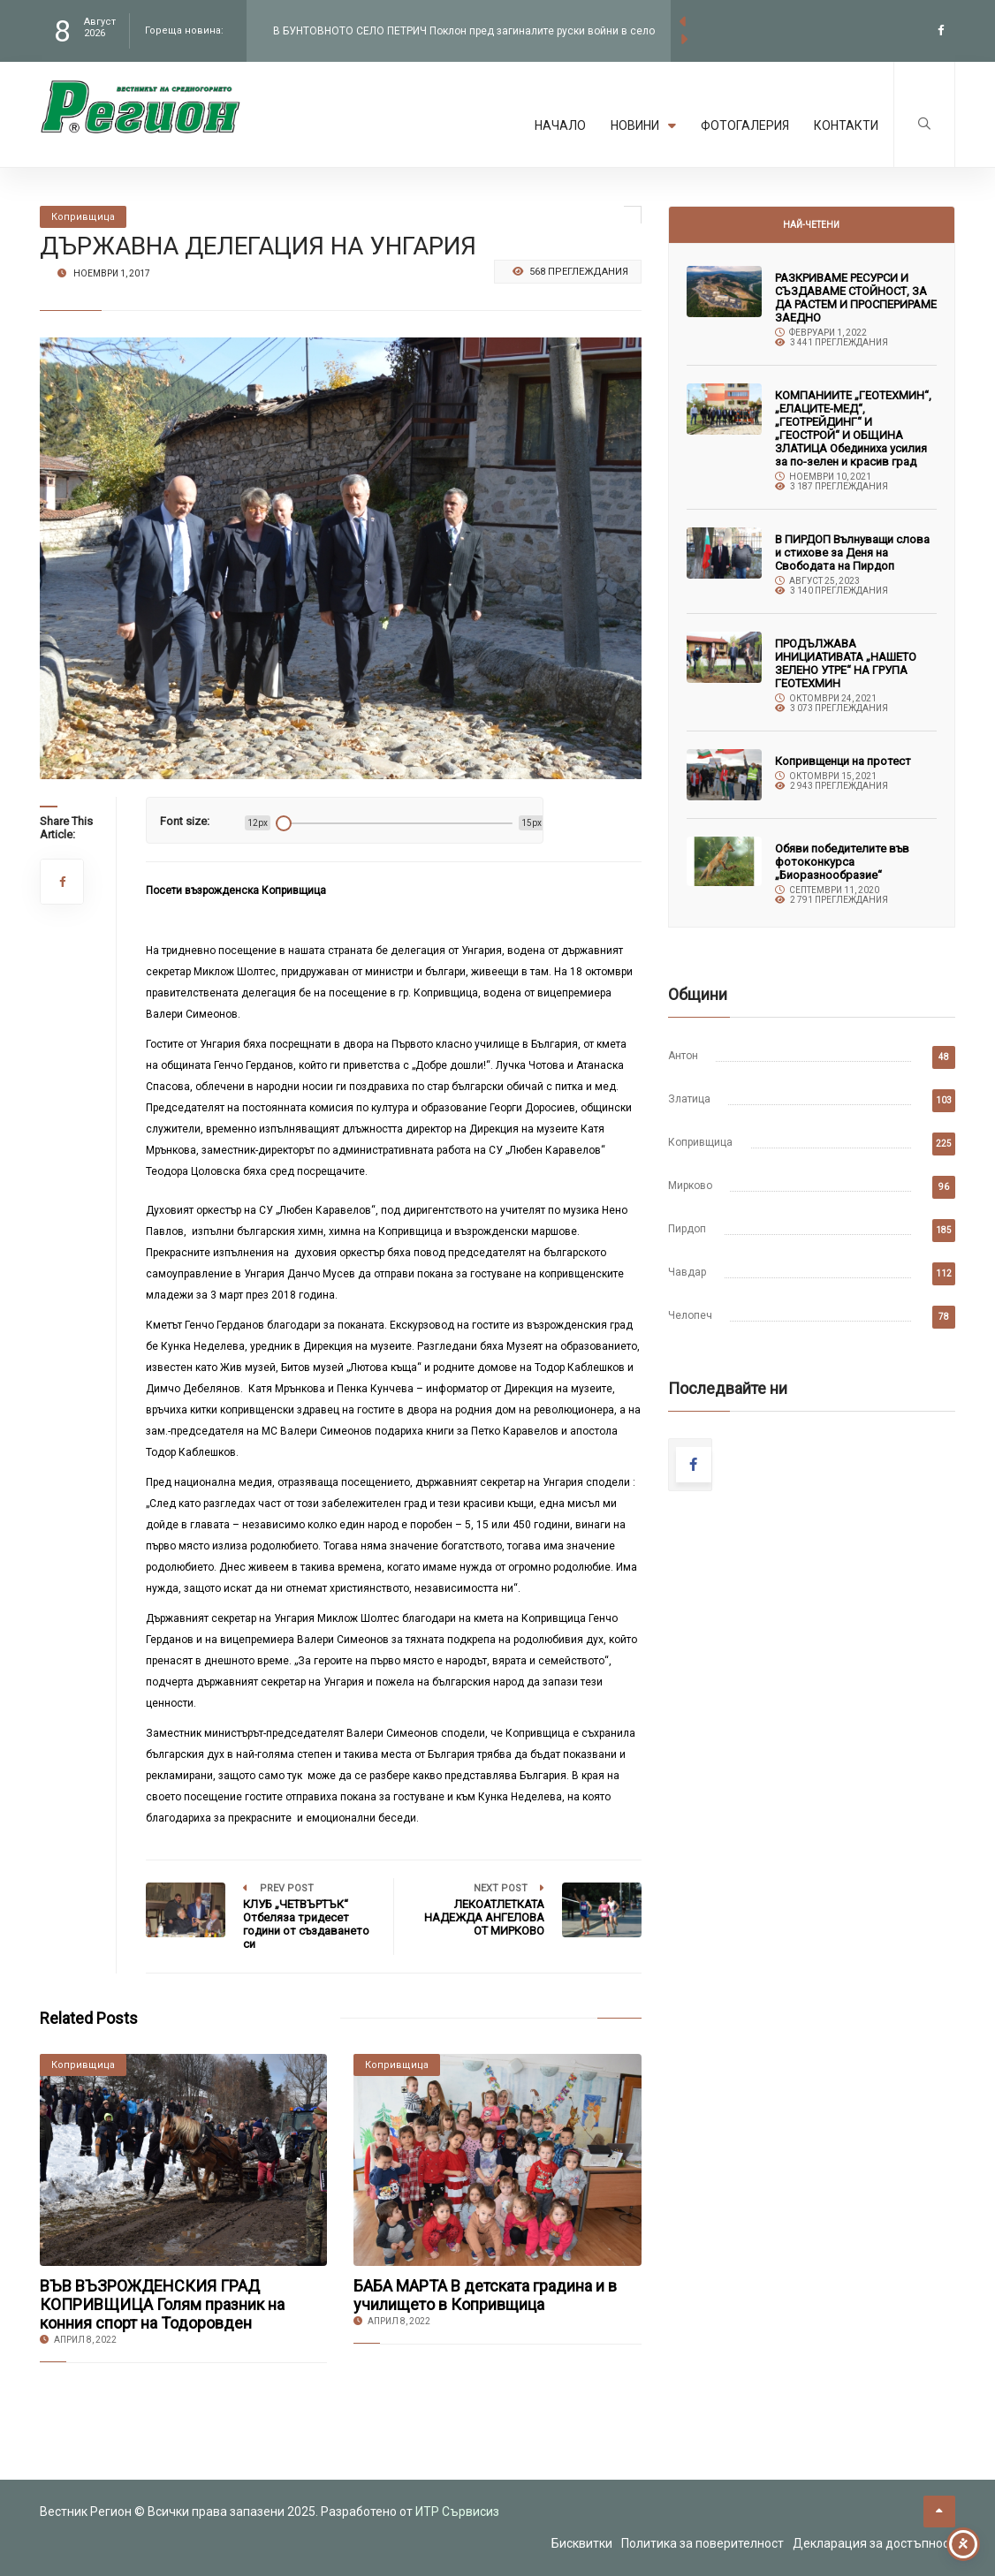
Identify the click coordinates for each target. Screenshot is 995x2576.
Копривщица (700, 1142)
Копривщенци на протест (843, 761)
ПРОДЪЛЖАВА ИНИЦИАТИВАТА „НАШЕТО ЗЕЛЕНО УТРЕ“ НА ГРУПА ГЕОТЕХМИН (845, 663)
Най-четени (811, 225)
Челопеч (690, 1315)
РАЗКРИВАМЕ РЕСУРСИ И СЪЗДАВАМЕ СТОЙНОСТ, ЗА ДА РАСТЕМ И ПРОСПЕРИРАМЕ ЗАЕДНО (856, 297)
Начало (560, 125)
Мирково (690, 1185)
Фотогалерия (745, 125)
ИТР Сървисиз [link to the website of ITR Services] (457, 2511)
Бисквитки (581, 2543)
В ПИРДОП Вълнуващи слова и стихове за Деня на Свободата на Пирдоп (852, 552)
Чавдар (687, 1272)
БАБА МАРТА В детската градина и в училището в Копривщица (485, 2295)
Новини (643, 125)
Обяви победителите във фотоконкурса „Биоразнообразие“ (842, 862)
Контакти (846, 125)
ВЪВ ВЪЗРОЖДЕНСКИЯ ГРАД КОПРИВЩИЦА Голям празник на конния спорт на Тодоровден (162, 2304)
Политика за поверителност (702, 2543)
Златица (689, 1099)
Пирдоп (687, 1229)
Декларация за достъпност (874, 2543)
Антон (683, 1055)
